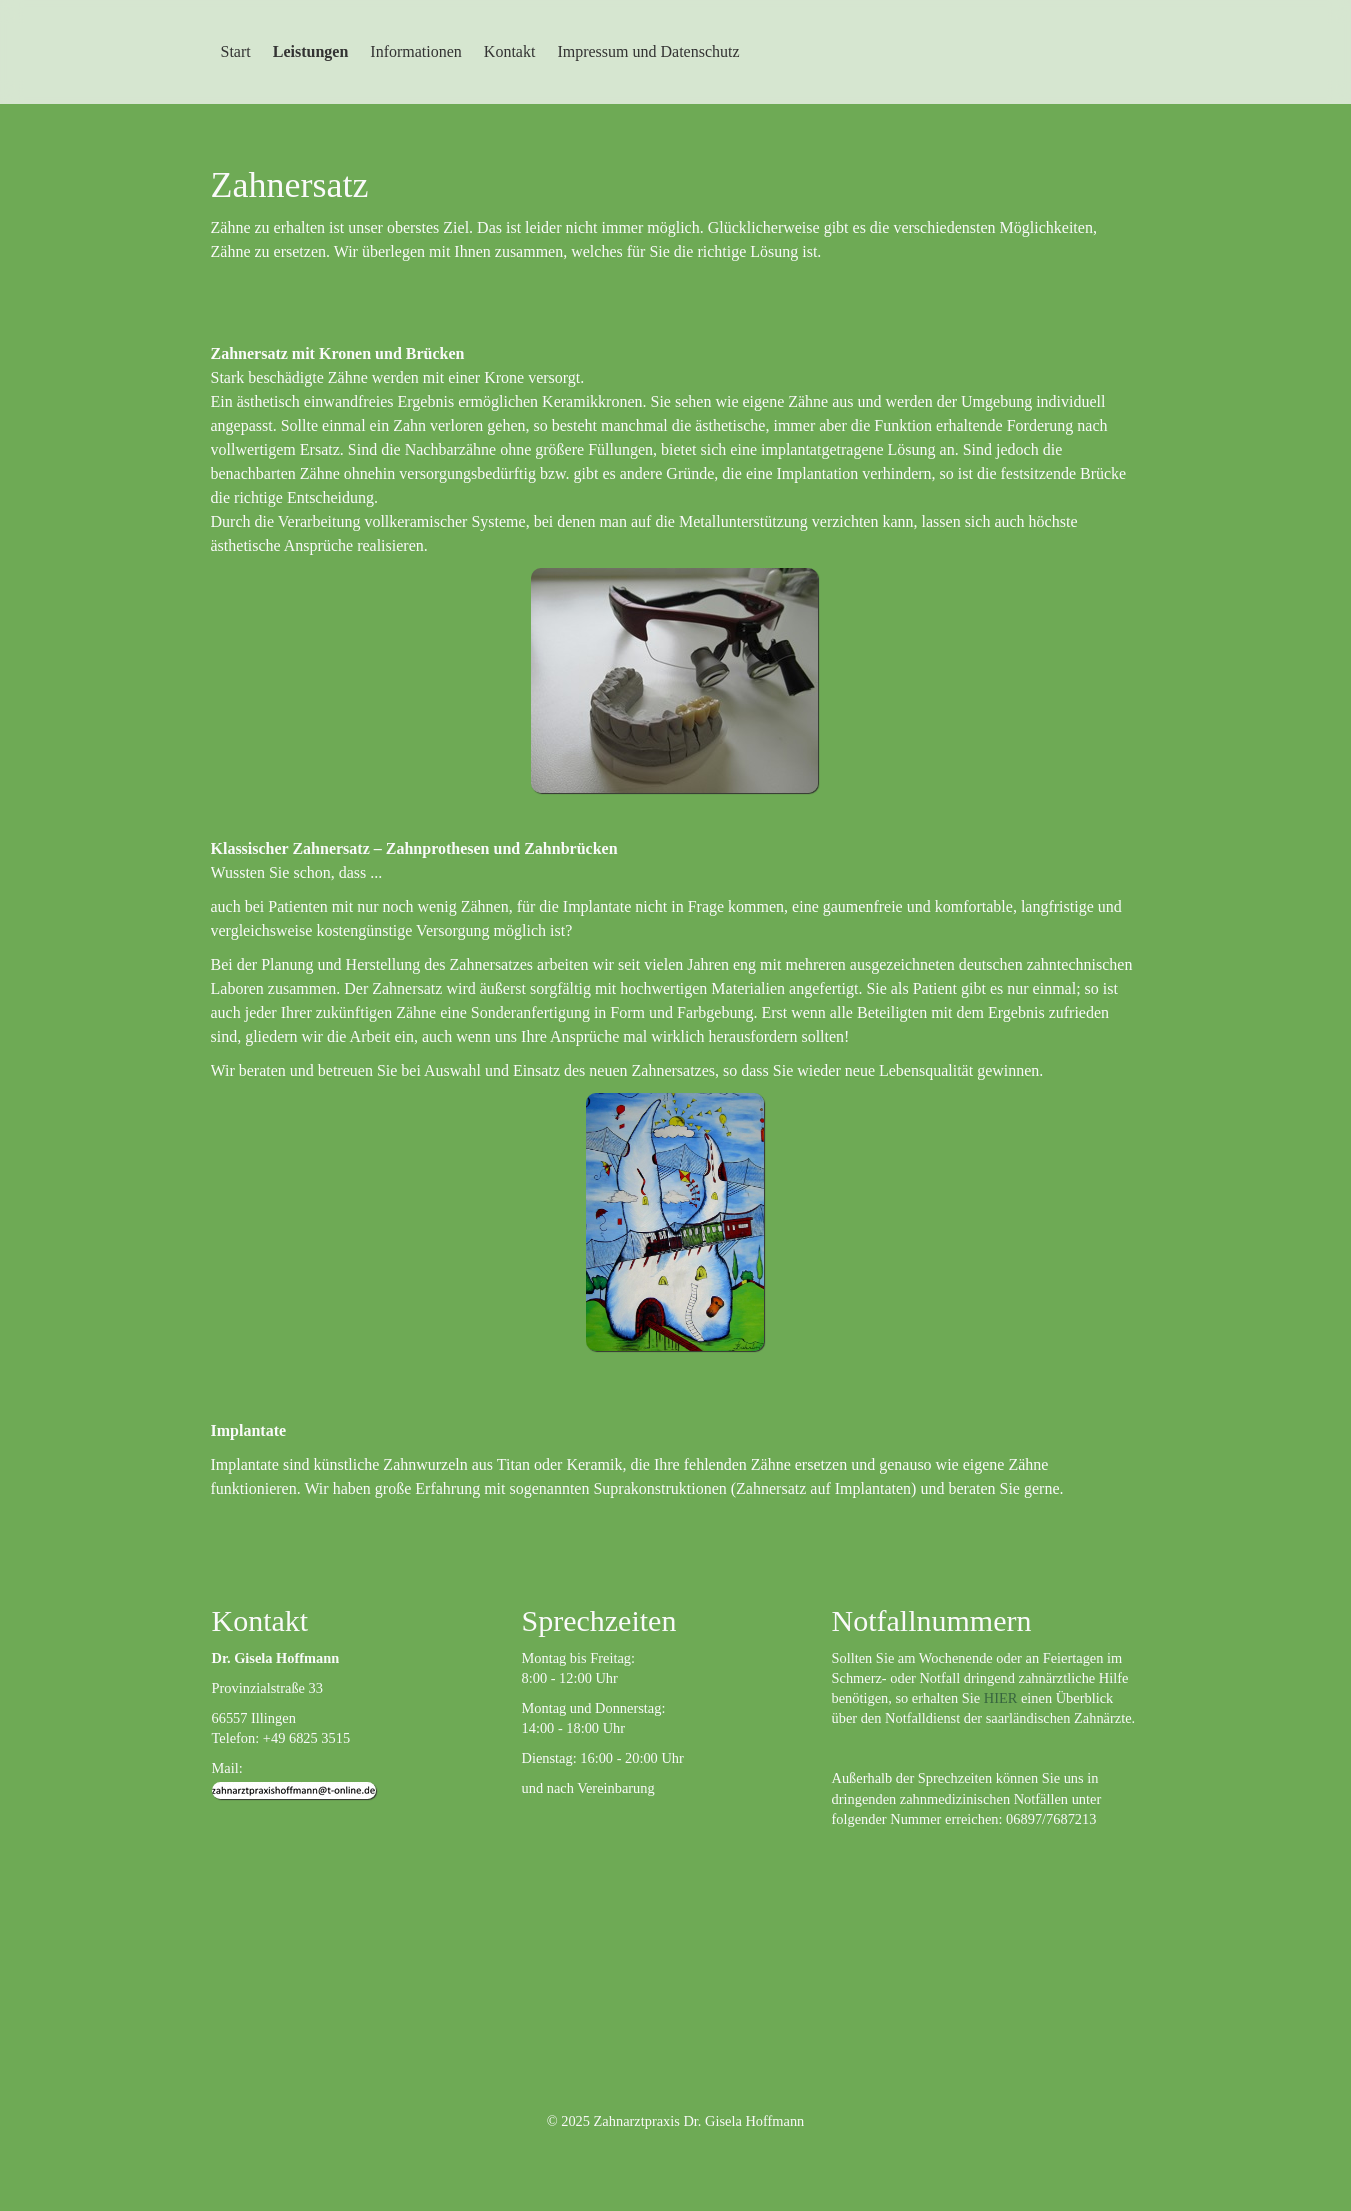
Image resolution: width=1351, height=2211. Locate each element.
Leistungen (311, 51)
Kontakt (510, 51)
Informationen (416, 51)
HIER (1001, 1698)
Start (236, 51)
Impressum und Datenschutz (648, 51)
